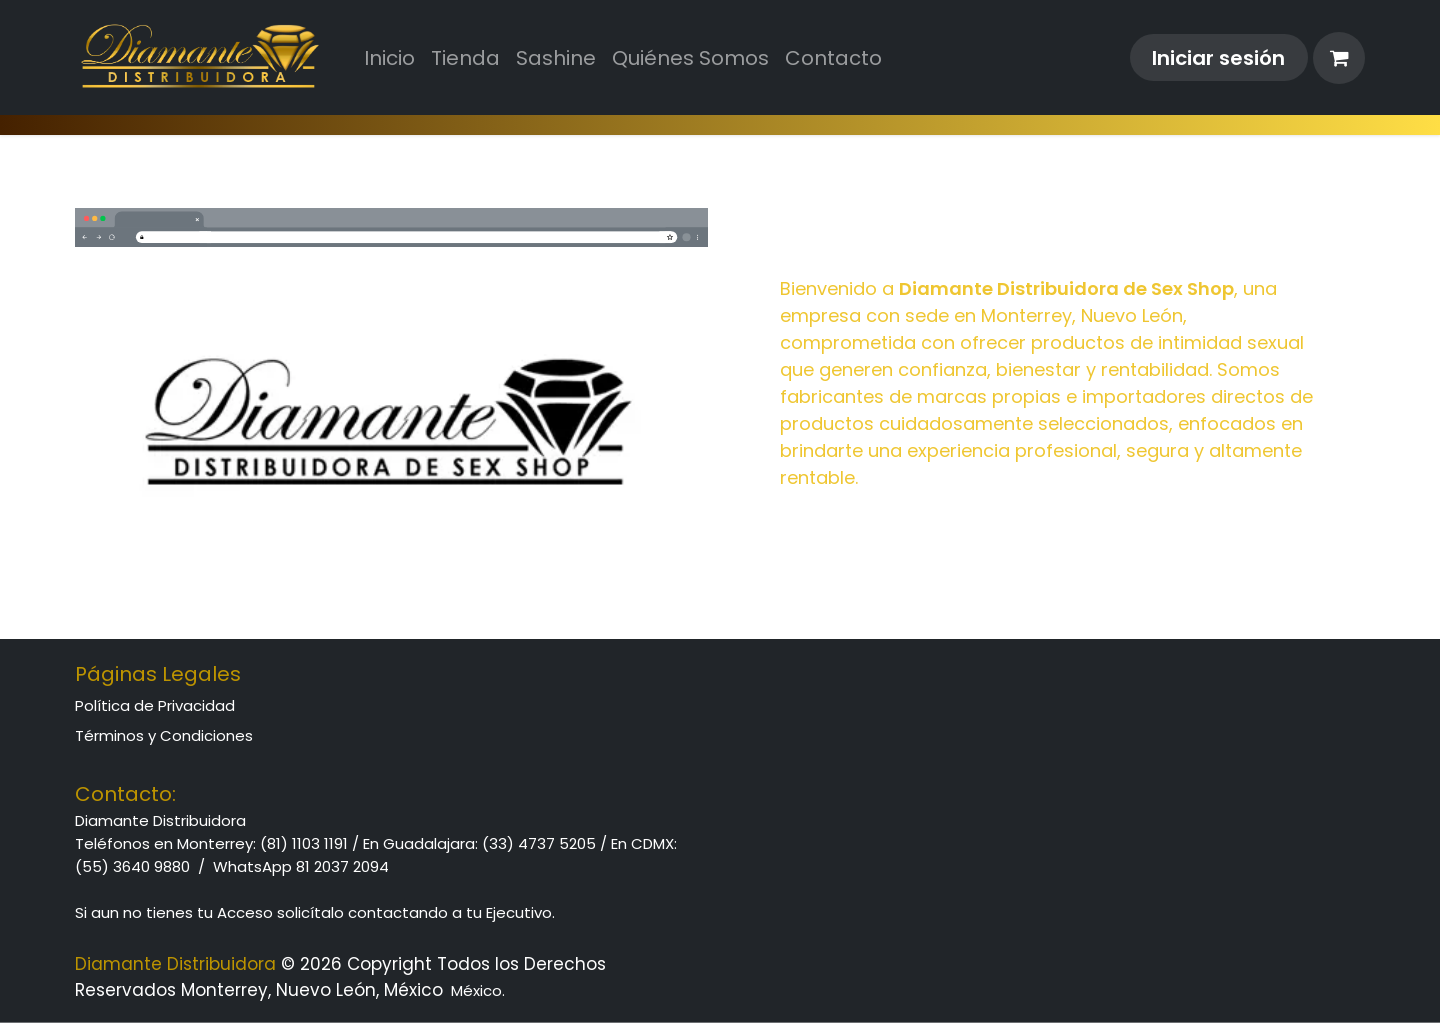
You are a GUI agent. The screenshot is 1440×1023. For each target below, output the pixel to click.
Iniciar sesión (1218, 58)
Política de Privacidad (155, 705)
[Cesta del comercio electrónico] (1339, 58)
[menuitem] (389, 58)
